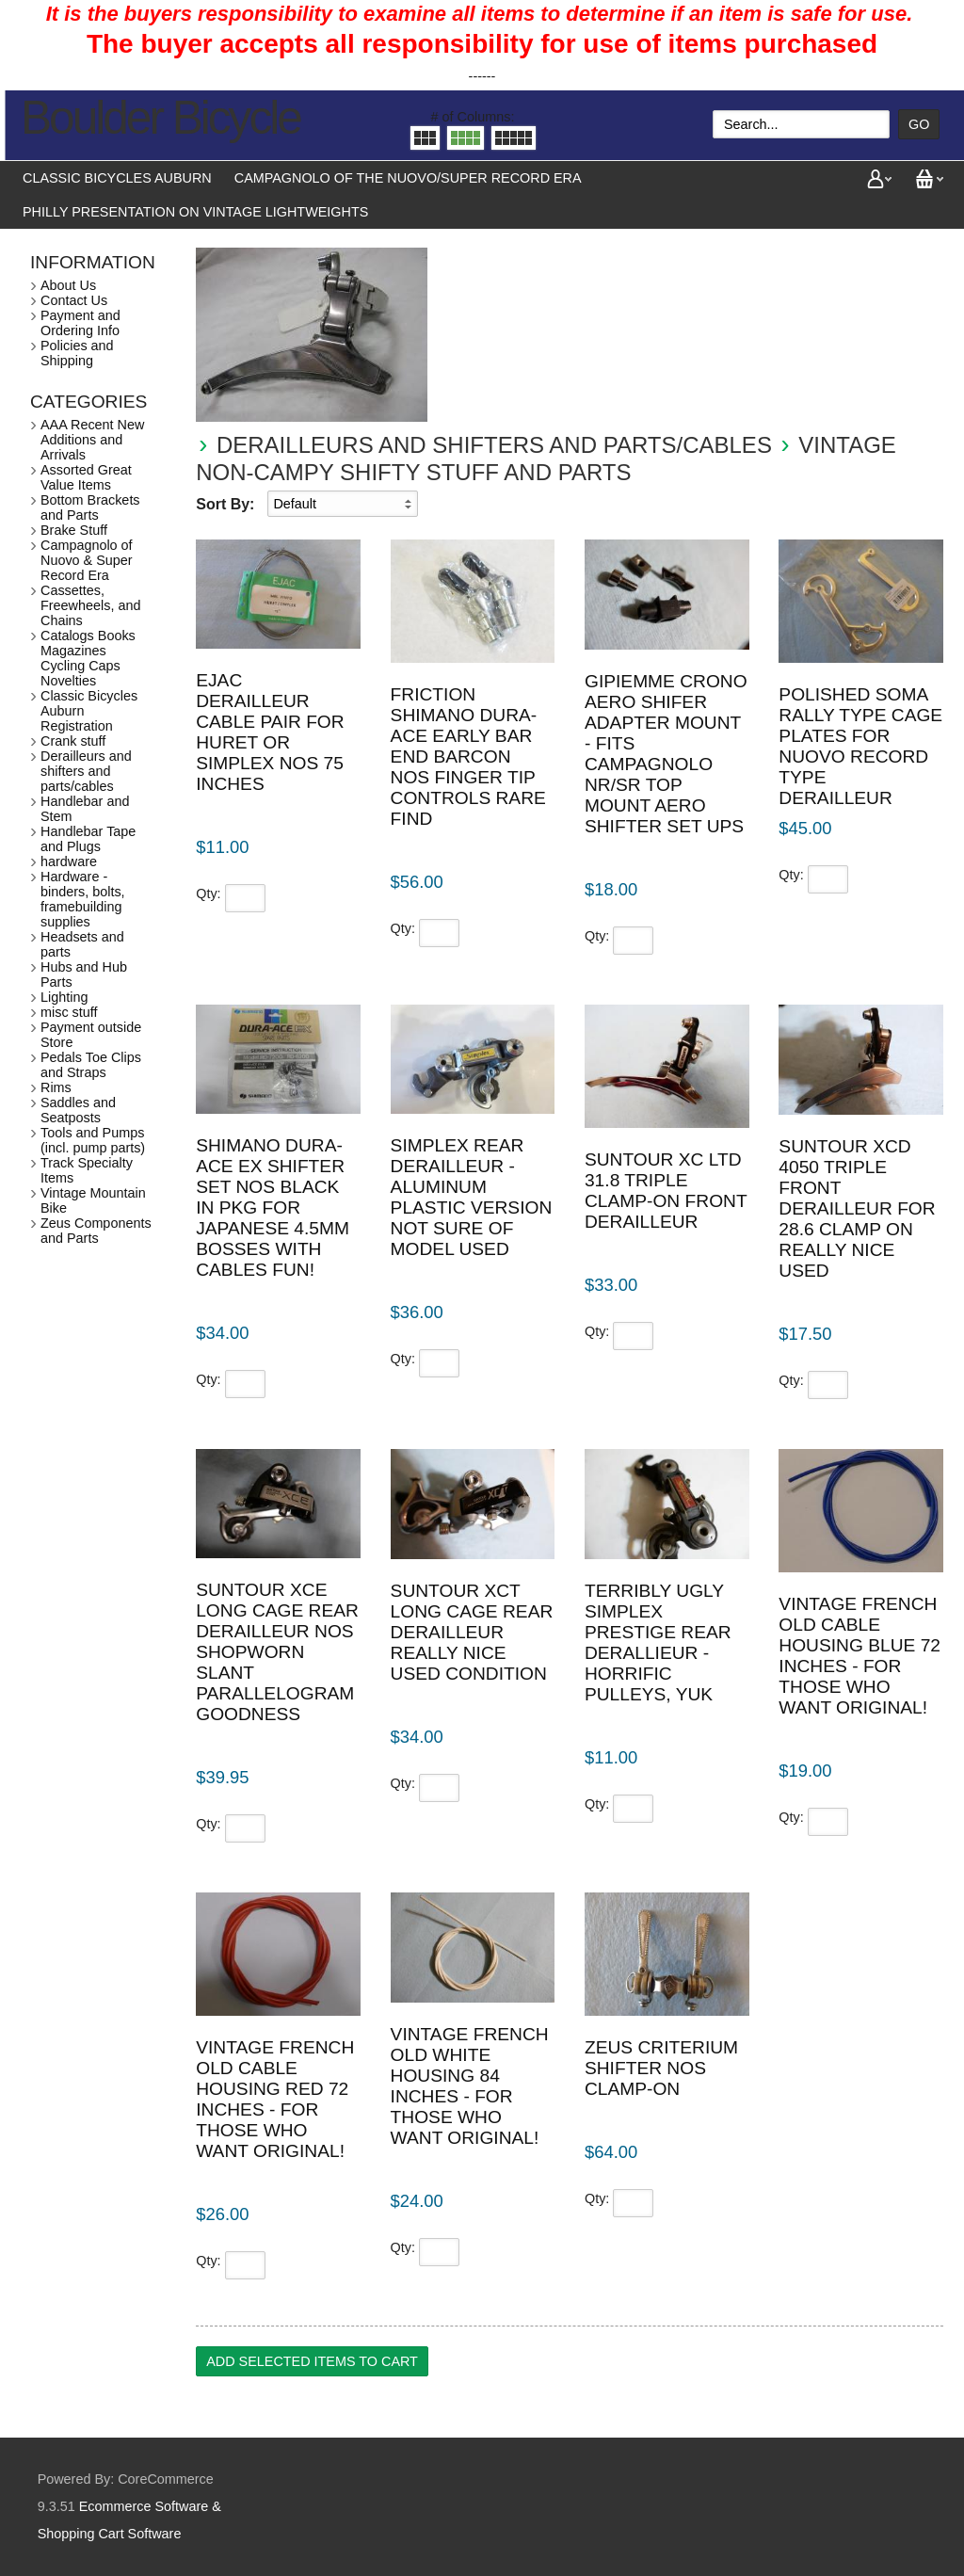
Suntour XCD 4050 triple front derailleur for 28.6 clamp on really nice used (857, 1208)
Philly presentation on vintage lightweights (195, 211)
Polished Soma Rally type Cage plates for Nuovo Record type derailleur (860, 746)
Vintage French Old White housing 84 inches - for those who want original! (470, 2086)
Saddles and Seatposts (78, 1110)
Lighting (64, 997)
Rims (56, 1087)
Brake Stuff (73, 530)
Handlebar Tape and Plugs (88, 839)
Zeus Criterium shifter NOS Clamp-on (661, 2068)
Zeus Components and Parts (96, 1231)
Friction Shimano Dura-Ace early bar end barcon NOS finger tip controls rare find (468, 756)
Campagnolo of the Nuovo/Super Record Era (408, 177)
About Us (68, 285)
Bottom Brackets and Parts (90, 507)
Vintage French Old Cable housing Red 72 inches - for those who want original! (275, 2099)
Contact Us (73, 300)
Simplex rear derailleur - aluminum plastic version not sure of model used (472, 1197)
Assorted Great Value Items (86, 477)
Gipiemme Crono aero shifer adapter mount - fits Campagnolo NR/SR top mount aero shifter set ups (666, 753)
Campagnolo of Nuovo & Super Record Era (86, 560)
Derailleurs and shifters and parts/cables (494, 445)
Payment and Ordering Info (80, 323)
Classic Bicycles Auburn (117, 177)
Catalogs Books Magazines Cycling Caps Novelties (88, 658)
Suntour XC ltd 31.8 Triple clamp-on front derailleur (666, 1191)
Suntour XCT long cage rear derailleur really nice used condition (472, 1632)
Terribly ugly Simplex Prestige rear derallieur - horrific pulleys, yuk (658, 1642)
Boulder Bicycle (160, 117)
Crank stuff (72, 741)
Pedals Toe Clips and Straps (90, 1065)
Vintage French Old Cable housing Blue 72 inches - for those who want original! (859, 1655)
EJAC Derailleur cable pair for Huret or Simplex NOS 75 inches (270, 732)
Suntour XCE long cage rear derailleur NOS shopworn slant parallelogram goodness (277, 1652)
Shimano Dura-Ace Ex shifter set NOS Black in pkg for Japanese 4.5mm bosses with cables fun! (272, 1207)
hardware (68, 861)
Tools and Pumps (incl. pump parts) (92, 1140)
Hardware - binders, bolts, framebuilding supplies (82, 899)
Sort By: (225, 504)
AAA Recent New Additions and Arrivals (92, 439)
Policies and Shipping (77, 353)
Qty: (208, 893)
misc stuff (69, 1012)
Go (918, 124)
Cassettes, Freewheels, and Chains (90, 605)
